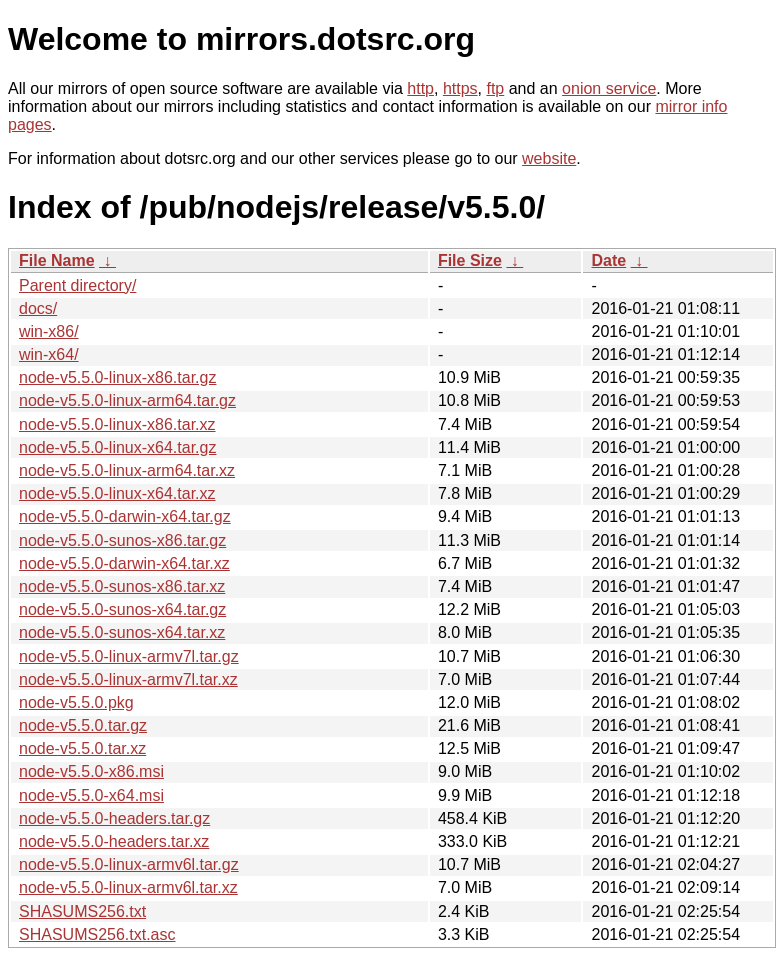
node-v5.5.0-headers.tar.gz (114, 818)
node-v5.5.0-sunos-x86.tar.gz (122, 540)
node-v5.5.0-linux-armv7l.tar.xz (128, 679)
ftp (495, 88)
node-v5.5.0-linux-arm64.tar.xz (127, 470)
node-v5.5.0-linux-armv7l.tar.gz (129, 656)
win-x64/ (49, 354)
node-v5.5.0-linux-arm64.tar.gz (127, 400)
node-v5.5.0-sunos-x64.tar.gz (122, 609)
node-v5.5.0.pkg (76, 702)
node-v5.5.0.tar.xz (82, 748)
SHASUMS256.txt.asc (97, 934)
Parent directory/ (77, 285)
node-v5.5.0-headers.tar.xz (114, 841)
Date (608, 260)
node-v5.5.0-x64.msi (91, 795)
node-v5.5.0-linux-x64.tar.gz (117, 447)
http (420, 88)
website (549, 158)
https (460, 88)
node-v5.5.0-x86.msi (91, 771)
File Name (57, 260)
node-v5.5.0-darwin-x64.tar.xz (124, 563)
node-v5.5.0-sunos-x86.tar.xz (122, 586)
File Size (470, 260)
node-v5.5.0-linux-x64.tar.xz (117, 493)
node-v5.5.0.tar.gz (83, 725)
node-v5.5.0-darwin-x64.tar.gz (125, 516)
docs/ (38, 308)
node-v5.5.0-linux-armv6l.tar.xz (128, 887)
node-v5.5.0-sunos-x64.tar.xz (122, 632)
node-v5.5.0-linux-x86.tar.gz (117, 377)
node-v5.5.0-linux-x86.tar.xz (117, 424)
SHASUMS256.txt (82, 911)
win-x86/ (49, 331)
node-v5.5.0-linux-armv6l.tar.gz (129, 864)
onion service (609, 88)
